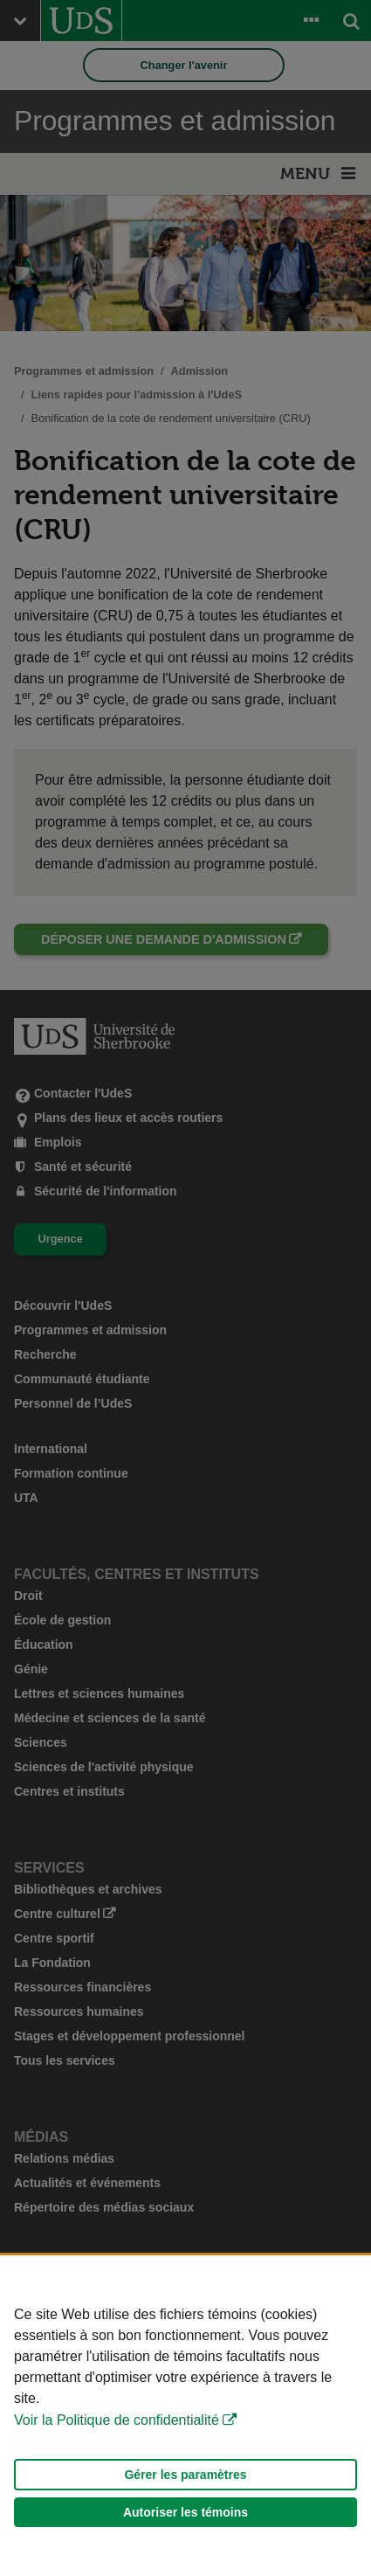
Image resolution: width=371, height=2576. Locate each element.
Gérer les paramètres (185, 2475)
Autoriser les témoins (185, 2512)
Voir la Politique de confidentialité (116, 2420)
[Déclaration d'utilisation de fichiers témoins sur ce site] (185, 2415)
